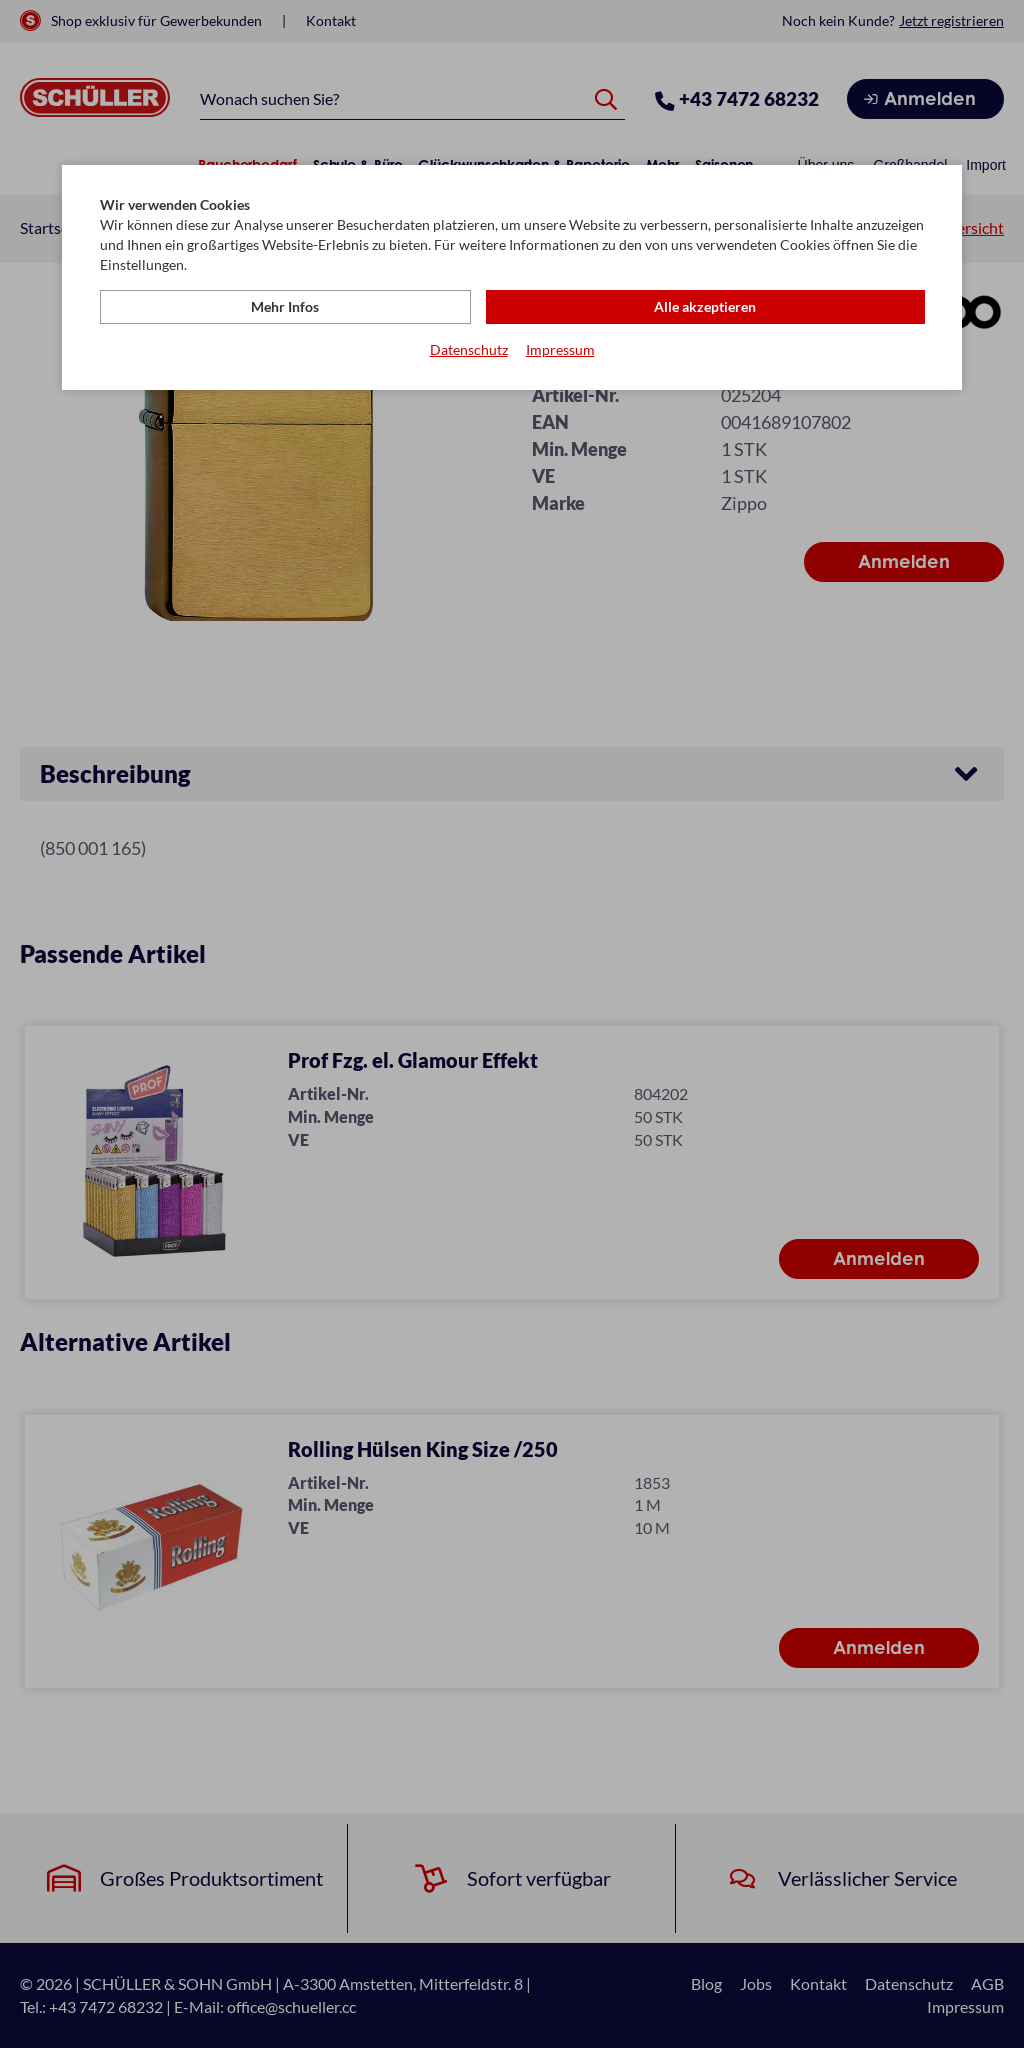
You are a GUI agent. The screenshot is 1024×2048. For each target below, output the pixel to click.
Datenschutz (469, 350)
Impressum (560, 350)
